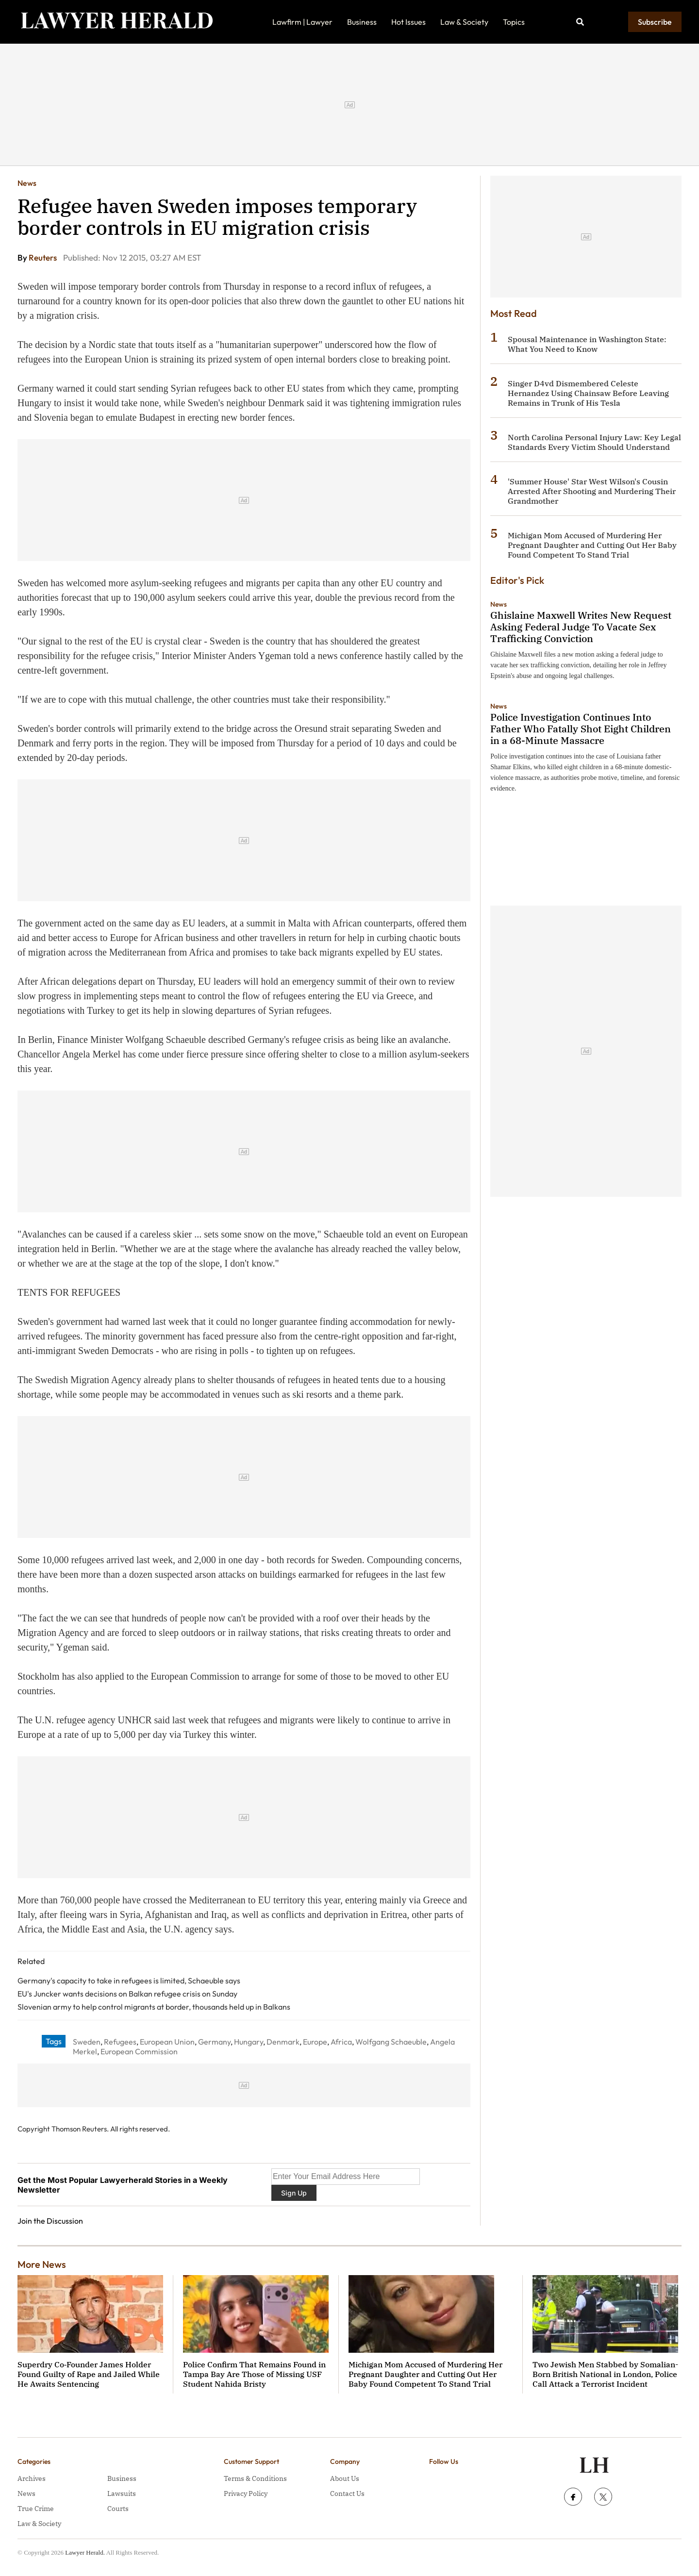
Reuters (43, 257)
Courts (118, 2508)
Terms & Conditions (255, 2478)
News (26, 183)
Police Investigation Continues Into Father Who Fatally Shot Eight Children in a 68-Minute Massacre (580, 728)
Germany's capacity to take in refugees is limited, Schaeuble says (128, 1980)
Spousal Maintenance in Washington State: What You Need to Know (587, 344)
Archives (31, 2478)
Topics (514, 22)
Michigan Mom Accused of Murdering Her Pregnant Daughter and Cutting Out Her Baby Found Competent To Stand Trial (592, 545)
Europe (315, 2042)
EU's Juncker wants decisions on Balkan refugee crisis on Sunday (127, 1993)
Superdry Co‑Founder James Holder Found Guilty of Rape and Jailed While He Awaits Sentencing (88, 2374)
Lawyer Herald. (85, 2552)
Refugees (120, 2042)
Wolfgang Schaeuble (391, 2042)
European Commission (139, 2051)
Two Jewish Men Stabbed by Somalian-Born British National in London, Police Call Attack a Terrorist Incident (605, 2374)
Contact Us (347, 2493)
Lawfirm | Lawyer (302, 22)
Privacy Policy (245, 2493)
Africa (341, 2042)
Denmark (283, 2042)
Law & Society (464, 22)
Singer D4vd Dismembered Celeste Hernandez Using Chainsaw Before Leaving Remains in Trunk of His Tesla (588, 393)
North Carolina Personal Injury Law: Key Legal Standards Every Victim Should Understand (594, 442)
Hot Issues (408, 22)
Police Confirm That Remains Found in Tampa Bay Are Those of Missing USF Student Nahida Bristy (254, 2374)
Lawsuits (121, 2493)
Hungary (248, 2042)
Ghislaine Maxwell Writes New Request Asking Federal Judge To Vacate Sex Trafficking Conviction (580, 627)
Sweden (86, 2042)
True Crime (35, 2508)
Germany (214, 2042)
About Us (344, 2478)
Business (362, 22)
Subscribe (655, 22)
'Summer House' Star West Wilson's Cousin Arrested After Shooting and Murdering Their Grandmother (592, 491)
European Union (167, 2042)
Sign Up (294, 2193)
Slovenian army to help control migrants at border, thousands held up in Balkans (153, 2007)
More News (41, 2264)
